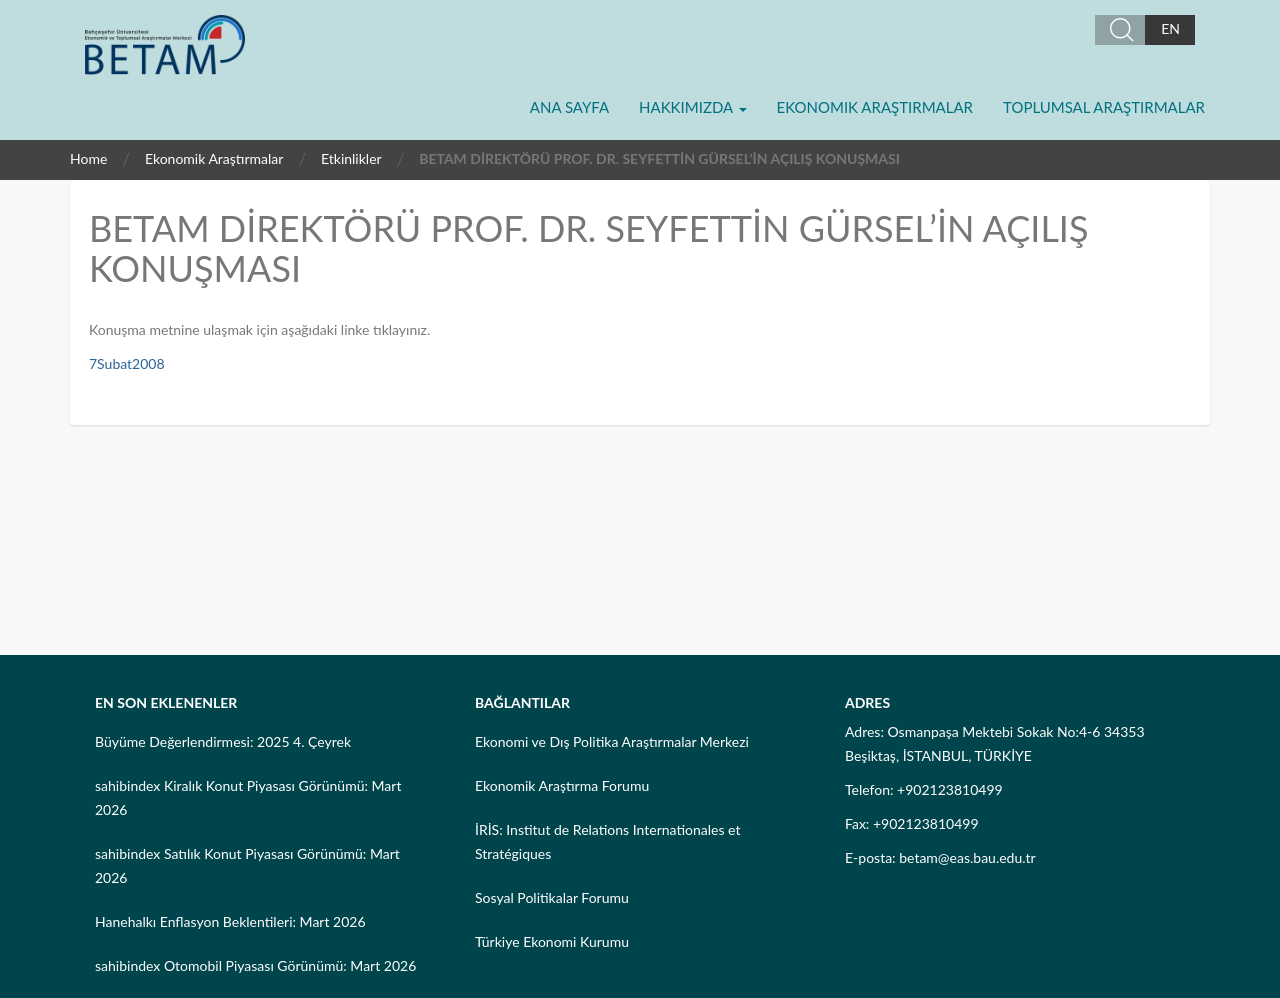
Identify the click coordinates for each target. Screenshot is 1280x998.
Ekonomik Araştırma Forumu (562, 785)
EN (1170, 28)
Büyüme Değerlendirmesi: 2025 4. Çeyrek (223, 741)
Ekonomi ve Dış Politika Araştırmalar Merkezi (612, 741)
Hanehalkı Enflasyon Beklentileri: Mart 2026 (230, 921)
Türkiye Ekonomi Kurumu (552, 941)
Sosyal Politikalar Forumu (552, 897)
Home (88, 158)
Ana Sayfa (569, 107)
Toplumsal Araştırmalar (1104, 107)
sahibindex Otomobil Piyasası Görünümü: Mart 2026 (255, 965)
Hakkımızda (692, 107)
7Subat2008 (127, 363)
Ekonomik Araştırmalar (875, 107)
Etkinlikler (351, 158)
